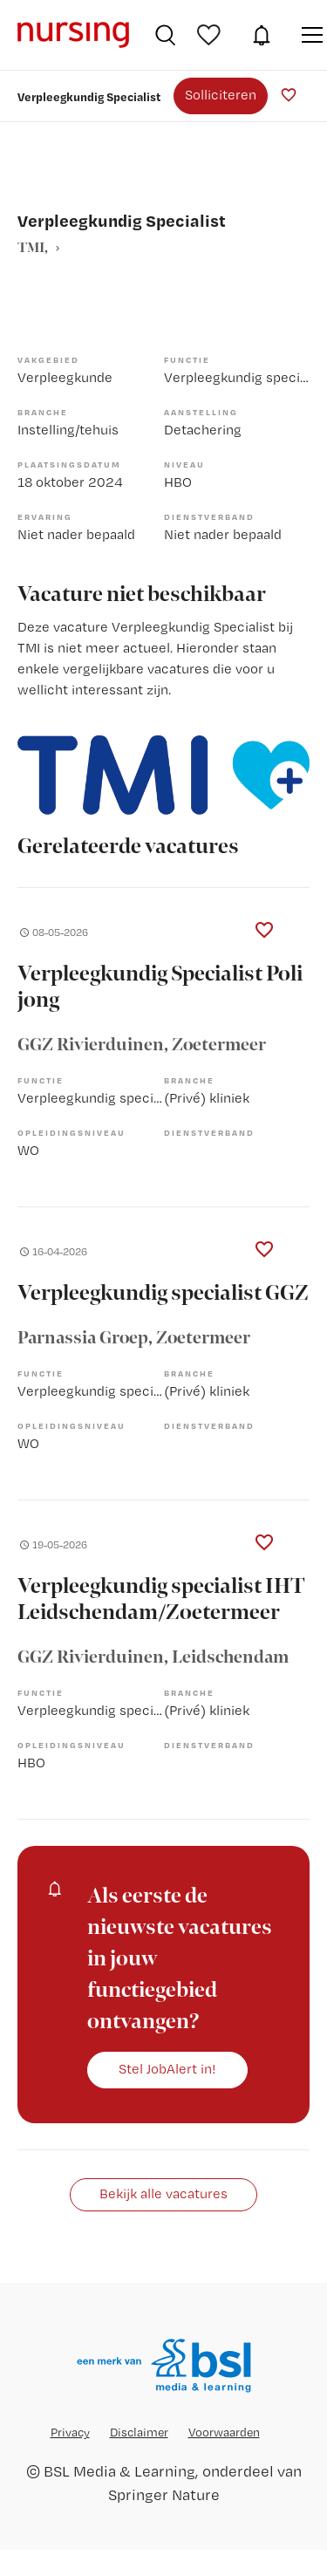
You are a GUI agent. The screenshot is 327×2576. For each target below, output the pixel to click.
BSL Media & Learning (119, 2471)
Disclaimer (139, 2432)
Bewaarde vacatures (211, 34)
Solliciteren (220, 94)
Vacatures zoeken (165, 34)
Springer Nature (164, 2494)
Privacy (70, 2432)
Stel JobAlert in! (167, 2068)
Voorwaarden (224, 2432)
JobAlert (261, 34)
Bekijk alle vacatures (163, 2193)
